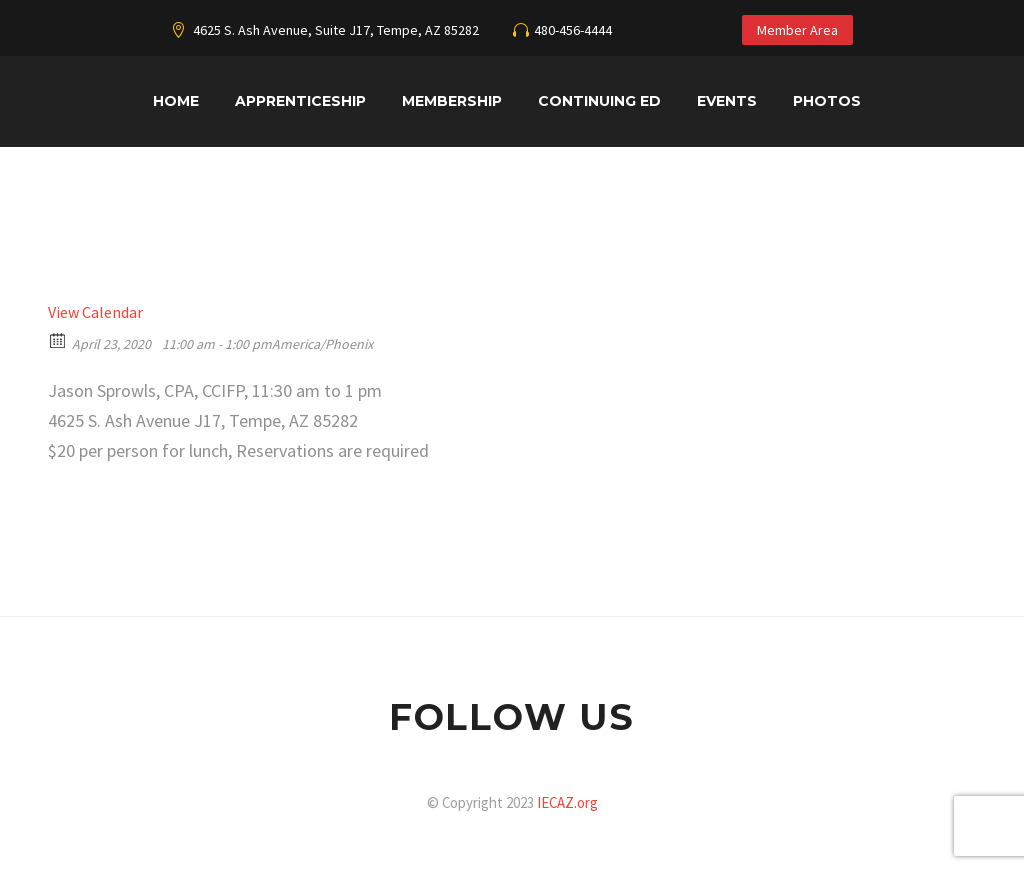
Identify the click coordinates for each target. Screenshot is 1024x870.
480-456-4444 (573, 30)
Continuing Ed (599, 101)
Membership (452, 101)
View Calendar (95, 312)
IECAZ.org (567, 802)
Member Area (797, 30)
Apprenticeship (300, 101)
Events (727, 101)
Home (176, 101)
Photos (827, 101)
